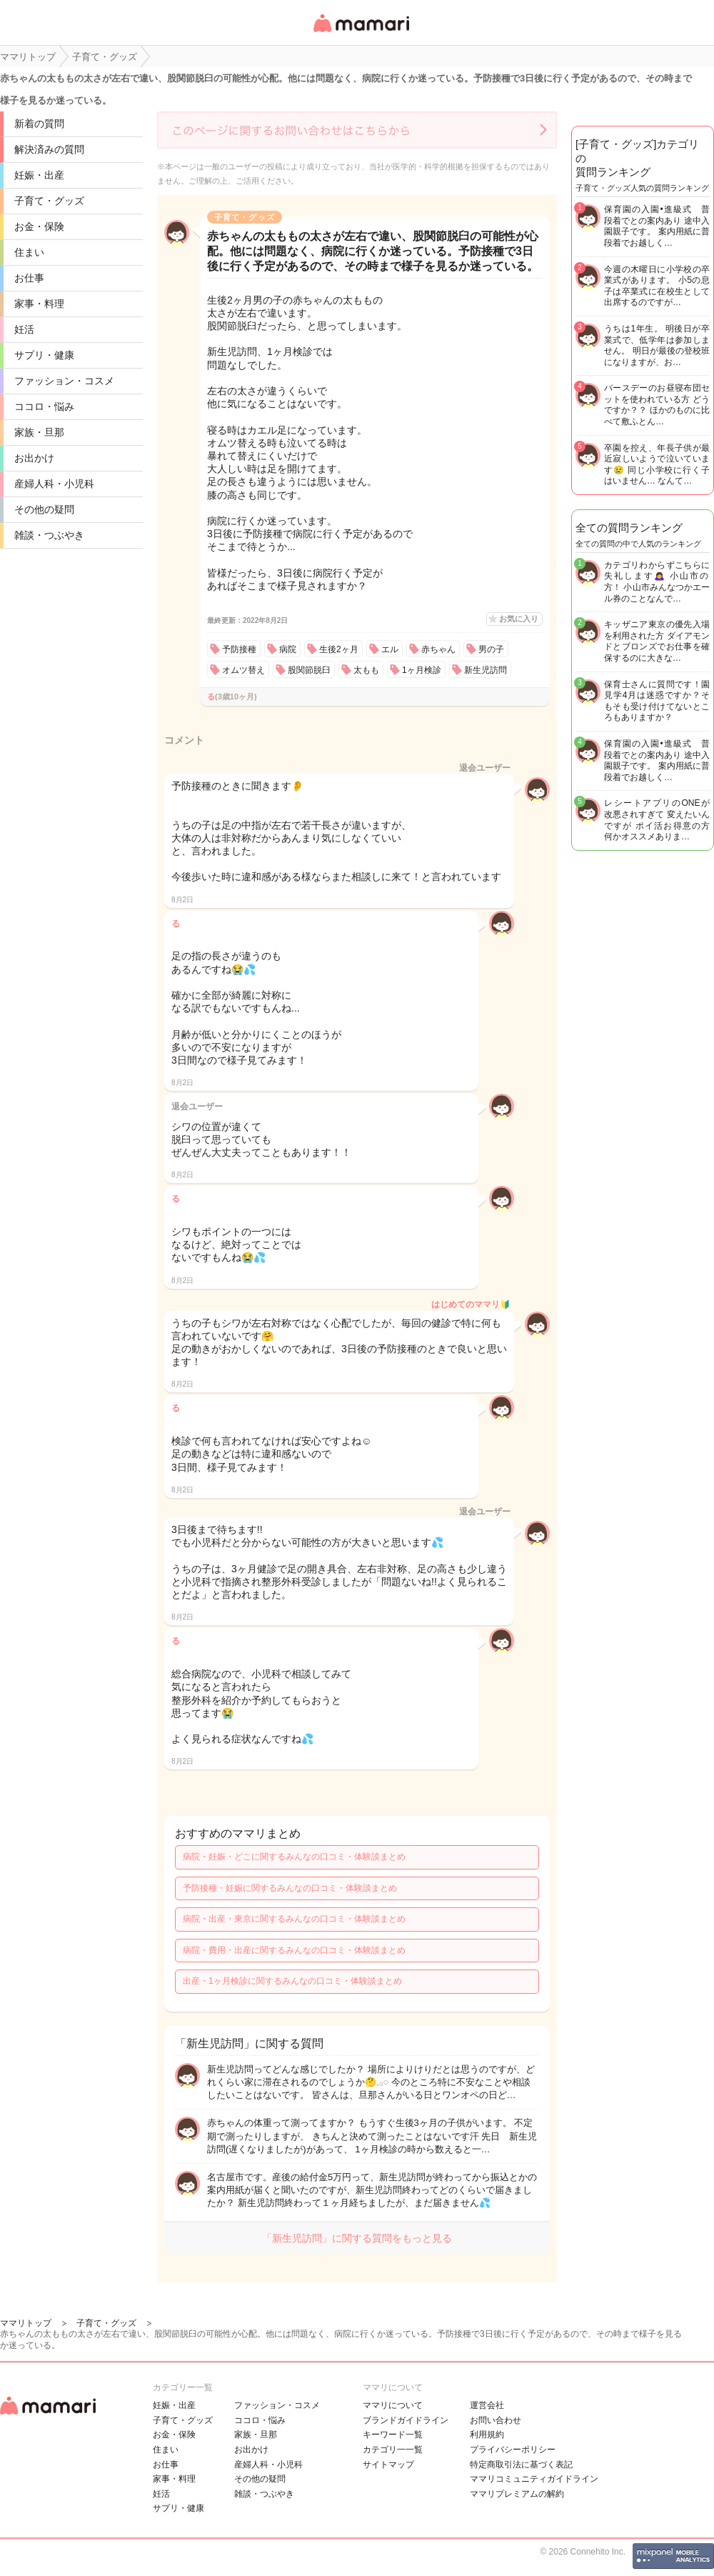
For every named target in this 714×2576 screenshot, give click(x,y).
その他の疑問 (44, 509)
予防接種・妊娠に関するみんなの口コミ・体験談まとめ (290, 1888)
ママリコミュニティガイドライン (534, 2479)
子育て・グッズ (49, 200)
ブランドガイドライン (405, 2420)
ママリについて (393, 2405)
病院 (287, 649)
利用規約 (487, 2435)
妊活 (24, 329)
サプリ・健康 (44, 355)
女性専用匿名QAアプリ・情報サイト (360, 33)
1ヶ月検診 (421, 670)
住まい (29, 252)
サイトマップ (388, 2465)
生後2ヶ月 (338, 649)
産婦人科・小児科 (54, 483)
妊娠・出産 (39, 175)
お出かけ (34, 458)
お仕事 (29, 278)
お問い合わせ (495, 2420)
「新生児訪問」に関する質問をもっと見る (357, 2238)
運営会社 (487, 2405)
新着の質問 (39, 123)
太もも (366, 670)
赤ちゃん (438, 649)
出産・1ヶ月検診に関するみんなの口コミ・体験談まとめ (292, 1981)
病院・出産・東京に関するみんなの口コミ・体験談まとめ (294, 1919)
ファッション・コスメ (64, 380)
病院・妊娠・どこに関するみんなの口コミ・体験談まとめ (294, 1857)
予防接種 (239, 649)
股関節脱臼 (309, 670)
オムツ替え (243, 670)
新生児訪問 (485, 670)
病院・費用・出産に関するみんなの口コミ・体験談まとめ (294, 1950)
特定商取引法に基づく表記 (521, 2465)
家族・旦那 (39, 432)
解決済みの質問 (49, 149)
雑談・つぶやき (49, 535)
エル (389, 649)
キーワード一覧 (393, 2435)
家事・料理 (39, 303)
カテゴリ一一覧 (393, 2450)
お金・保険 (39, 226)
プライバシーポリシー (512, 2450)
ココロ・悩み (44, 406)
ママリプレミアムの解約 (517, 2494)
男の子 (491, 649)
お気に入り (518, 618)
